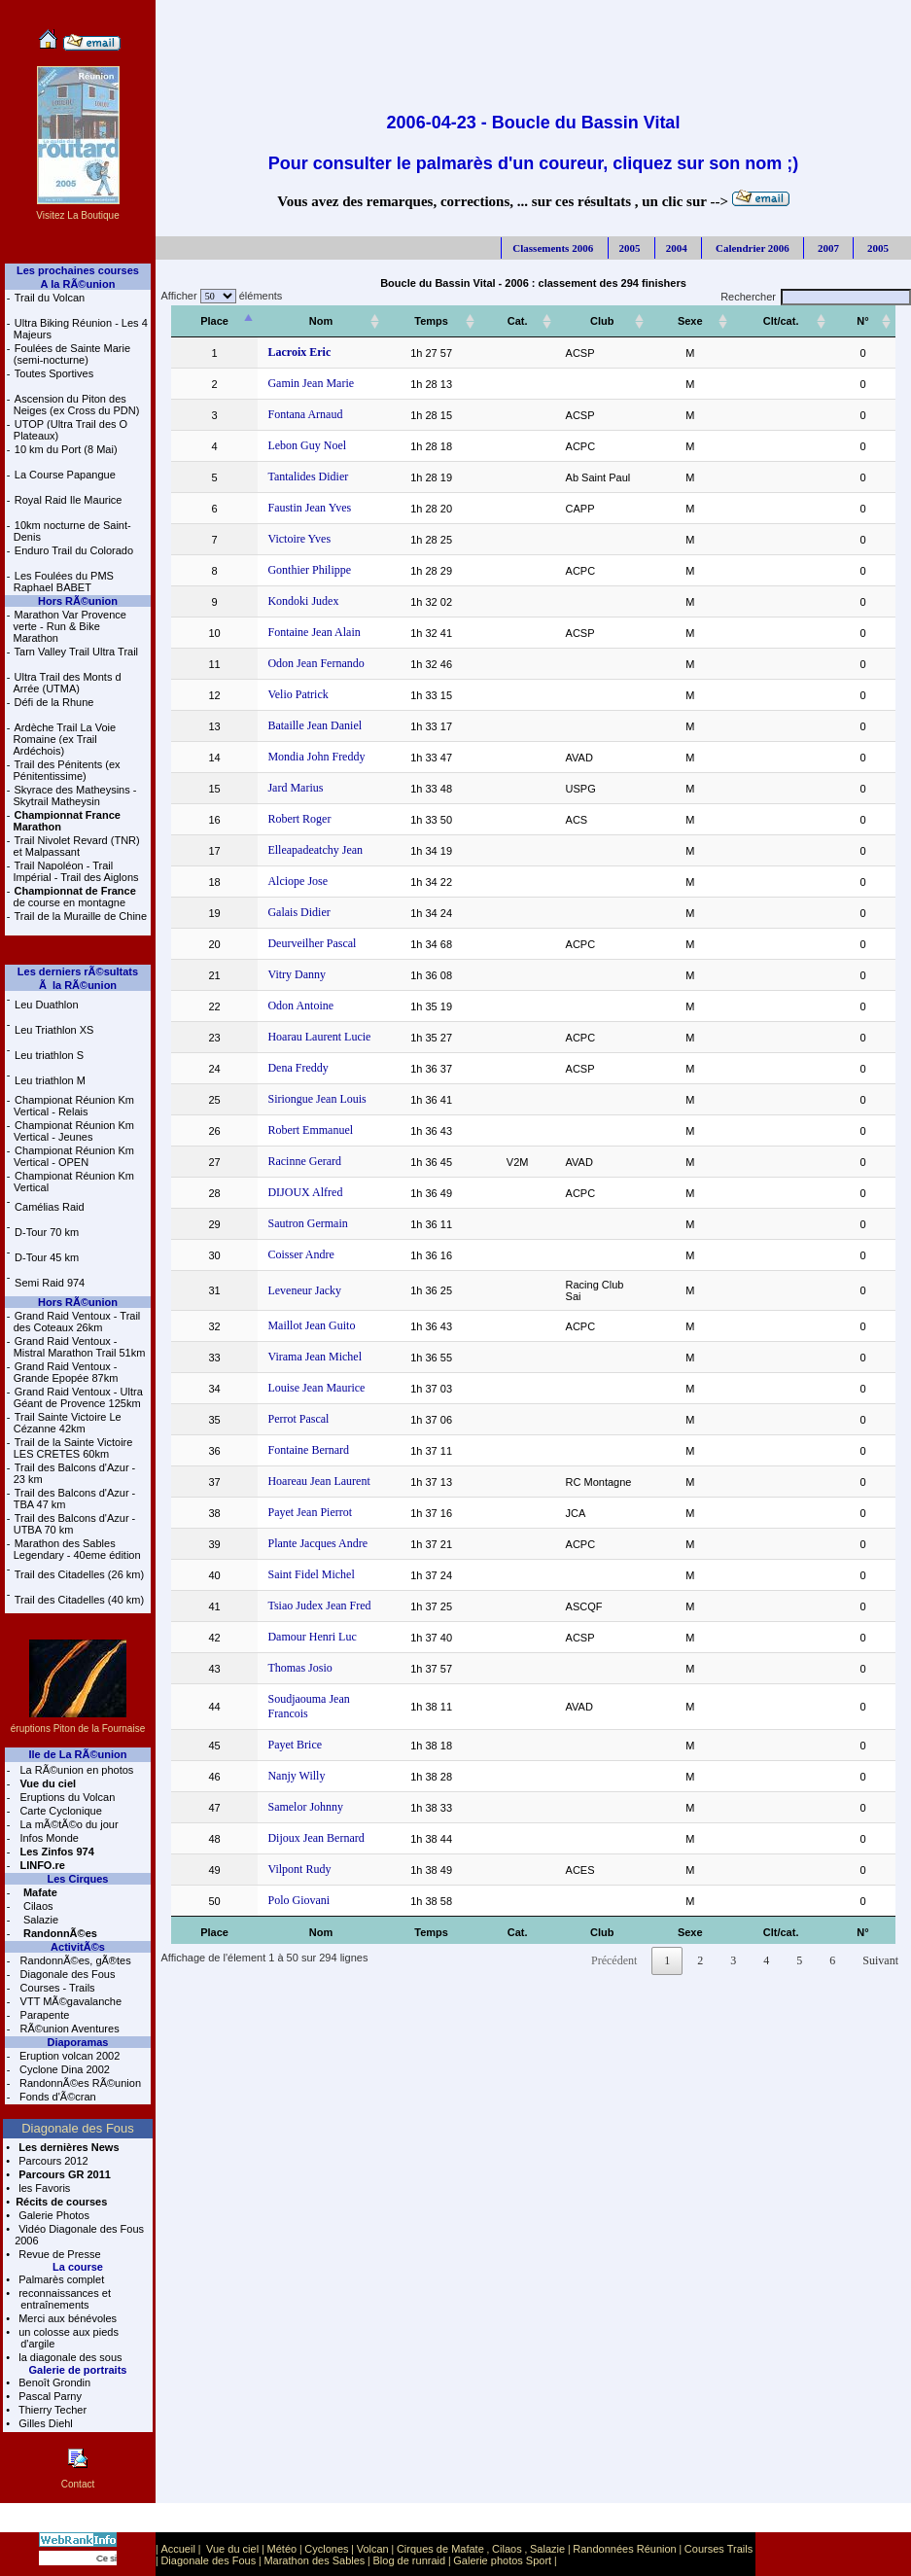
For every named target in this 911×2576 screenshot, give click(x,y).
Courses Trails (718, 2549)
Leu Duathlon (46, 1004)
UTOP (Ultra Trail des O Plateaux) (70, 429)
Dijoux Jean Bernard (302, 1814)
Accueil (177, 2549)
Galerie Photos (52, 2215)
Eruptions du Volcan (66, 1797)
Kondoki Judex (289, 601)
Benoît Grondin (53, 2382)
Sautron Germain (293, 1223)
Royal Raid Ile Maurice (69, 500)
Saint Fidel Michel (297, 1565)
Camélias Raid (50, 1207)
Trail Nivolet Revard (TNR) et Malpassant (77, 846)
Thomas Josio (286, 1659)
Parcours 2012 (52, 2161)
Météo (282, 2549)
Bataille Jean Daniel (301, 725)
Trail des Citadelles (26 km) (79, 1574)
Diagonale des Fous (67, 1974)
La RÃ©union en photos (75, 1770)
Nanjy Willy (282, 1752)
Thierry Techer (51, 2410)
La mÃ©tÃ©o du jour (67, 1824)
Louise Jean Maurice (302, 1379)
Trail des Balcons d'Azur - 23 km (75, 1473)
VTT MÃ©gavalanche (70, 2001)
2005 (630, 248)
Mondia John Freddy (302, 756)
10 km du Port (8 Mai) (66, 449)
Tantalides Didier (294, 476)
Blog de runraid (409, 2560)
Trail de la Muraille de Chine (81, 916)
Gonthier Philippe (295, 570)
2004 (676, 248)
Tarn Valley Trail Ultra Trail (77, 651)
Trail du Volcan (50, 297)
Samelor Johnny (292, 1783)
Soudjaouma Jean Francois (316, 1690)
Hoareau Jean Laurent (305, 1472)
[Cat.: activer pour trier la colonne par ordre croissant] (525, 321)
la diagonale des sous (69, 2357)
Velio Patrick (284, 694)
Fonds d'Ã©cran (56, 2096)
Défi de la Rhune (54, 702)
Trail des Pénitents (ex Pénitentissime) (67, 770)
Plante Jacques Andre (304, 1534)
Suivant (880, 1937)
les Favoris (43, 2188)
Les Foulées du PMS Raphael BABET (64, 581)
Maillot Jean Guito (297, 1316)
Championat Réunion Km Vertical (74, 1181)
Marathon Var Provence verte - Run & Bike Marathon (70, 626)
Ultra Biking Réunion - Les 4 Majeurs (81, 328)
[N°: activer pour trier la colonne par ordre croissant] (868, 321)
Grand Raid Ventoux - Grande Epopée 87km (66, 1372)
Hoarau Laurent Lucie (305, 1036)
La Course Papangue (65, 474)
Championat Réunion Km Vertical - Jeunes (74, 1131)
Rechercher (815, 296)
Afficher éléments (219, 295)
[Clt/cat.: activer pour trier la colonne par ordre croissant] (799, 321)
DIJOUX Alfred (291, 1192)
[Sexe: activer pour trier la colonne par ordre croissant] (722, 321)
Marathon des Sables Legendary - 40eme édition (77, 1549)
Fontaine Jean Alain (300, 632)
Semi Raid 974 (50, 1282)
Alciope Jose (284, 881)
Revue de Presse (58, 2254)
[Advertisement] (533, 44)
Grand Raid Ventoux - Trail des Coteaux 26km (77, 1321)
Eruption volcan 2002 (68, 2056)
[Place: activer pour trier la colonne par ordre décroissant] (208, 321)
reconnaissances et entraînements (63, 2299)
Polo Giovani (285, 1877)
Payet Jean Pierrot (296, 1503)
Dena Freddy (284, 1068)
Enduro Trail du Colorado (74, 550)
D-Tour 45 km (47, 1257)
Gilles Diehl (44, 2423)
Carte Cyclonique (59, 1811)
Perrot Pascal (284, 1410)
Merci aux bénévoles (66, 2318)
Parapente (44, 2015)
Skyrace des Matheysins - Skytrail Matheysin (75, 795)
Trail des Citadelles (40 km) (79, 1600)
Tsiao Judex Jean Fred (305, 1597)
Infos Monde (48, 1838)
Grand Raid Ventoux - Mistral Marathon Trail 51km (80, 1347)
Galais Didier (285, 912)
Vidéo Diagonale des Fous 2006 (79, 2234)
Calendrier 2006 (751, 248)
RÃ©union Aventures (69, 2028)
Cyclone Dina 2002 (63, 2069)
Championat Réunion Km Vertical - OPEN (74, 1156)
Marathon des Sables (314, 2560)
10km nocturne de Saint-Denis (72, 531)
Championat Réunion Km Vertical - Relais (74, 1105)
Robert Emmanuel (296, 1130)
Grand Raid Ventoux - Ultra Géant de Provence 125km (78, 1397)
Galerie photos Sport (502, 2560)
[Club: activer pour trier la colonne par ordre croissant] (622, 321)
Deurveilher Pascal (298, 943)
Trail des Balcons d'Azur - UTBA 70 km (75, 1523)
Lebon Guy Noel (293, 445)
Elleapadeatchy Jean (301, 850)
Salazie (39, 1919)
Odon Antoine (287, 1005)
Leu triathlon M (50, 1080)
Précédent (614, 1937)
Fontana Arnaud (291, 414)
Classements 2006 (552, 248)
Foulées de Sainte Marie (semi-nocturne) (72, 354)
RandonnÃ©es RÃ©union (79, 2083)
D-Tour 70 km (47, 1232)
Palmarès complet (60, 2279)
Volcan (373, 2549)
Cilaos (36, 1906)
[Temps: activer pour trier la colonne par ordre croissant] (452, 321)
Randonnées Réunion (624, 2549)
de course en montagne (75, 896)
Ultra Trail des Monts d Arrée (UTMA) (68, 682)
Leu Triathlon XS (54, 1030)
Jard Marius (281, 787)
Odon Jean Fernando (302, 663)
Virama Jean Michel (301, 1348)
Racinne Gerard (291, 1161)
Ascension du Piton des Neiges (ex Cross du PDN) (77, 404)
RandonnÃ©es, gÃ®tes (74, 1960)
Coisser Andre (287, 1254)
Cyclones (326, 2549)
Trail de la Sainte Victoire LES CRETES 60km (73, 1448)
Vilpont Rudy (285, 1846)
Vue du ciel (232, 2549)
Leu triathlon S (49, 1055)
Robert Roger (285, 819)
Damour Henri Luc (298, 1628)
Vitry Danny (283, 974)
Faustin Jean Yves (295, 507)
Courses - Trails (56, 1988)
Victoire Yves (285, 539)
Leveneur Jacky (291, 1285)
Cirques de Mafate (440, 2549)
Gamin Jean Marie (297, 383)
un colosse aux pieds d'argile (67, 2337)
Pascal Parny (49, 2396)
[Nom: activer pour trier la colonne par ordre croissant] (327, 321)
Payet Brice (281, 1721)
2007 (827, 248)
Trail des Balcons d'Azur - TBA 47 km (75, 1498)
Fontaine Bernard (294, 1441)
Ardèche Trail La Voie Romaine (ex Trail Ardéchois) (65, 739)
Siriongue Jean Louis (303, 1099)
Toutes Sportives (54, 373)
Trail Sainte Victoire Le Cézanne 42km (68, 1422)
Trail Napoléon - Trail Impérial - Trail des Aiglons (76, 871)
